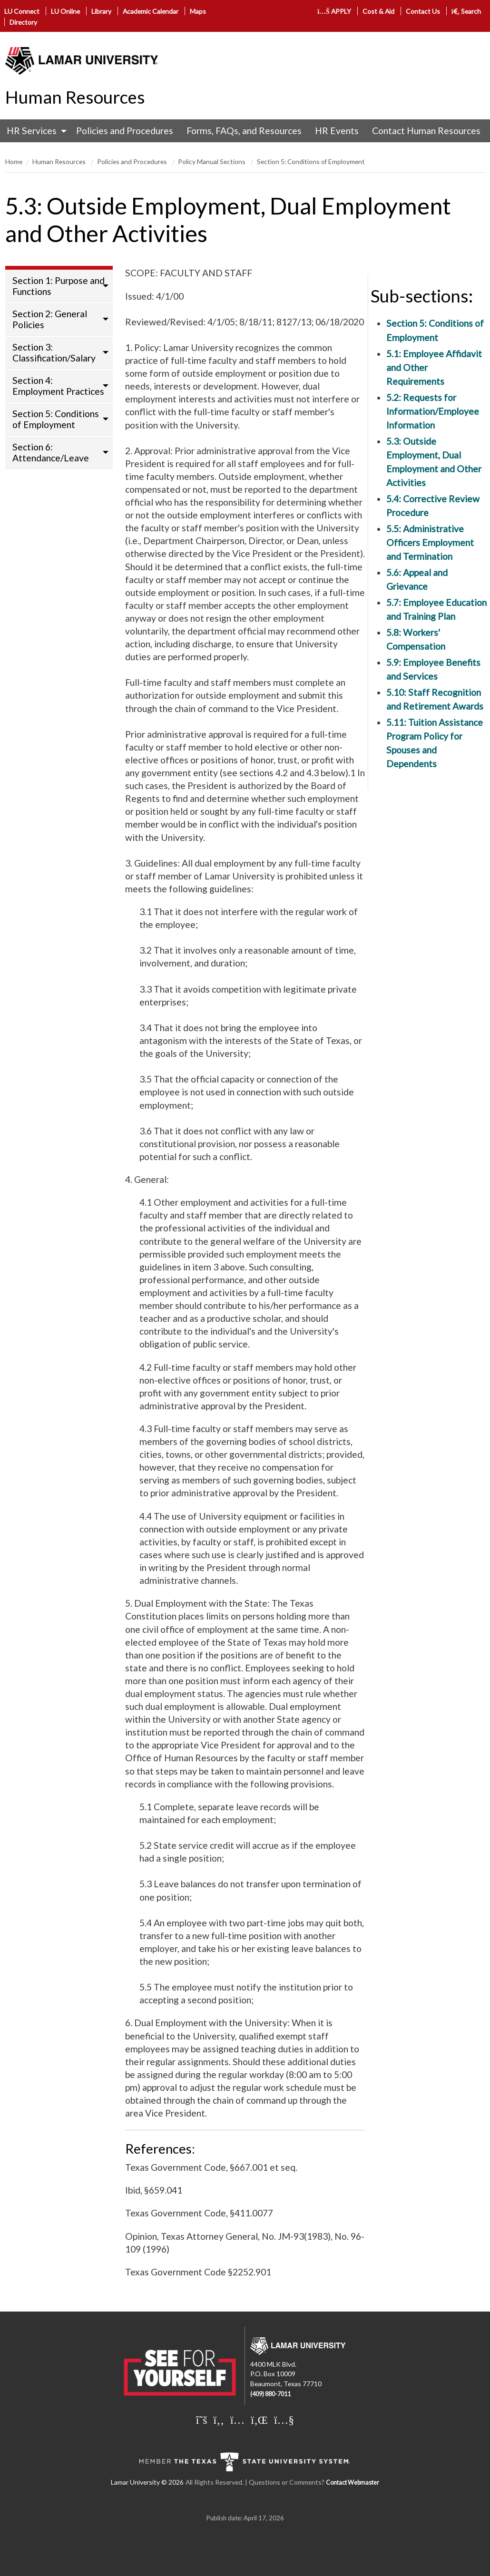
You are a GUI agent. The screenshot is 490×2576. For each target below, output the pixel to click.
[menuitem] (34, 130)
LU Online (65, 11)
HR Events (337, 130)
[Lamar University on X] (201, 2419)
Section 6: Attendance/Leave (50, 452)
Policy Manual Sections (212, 161)
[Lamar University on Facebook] (219, 2419)
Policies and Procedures (124, 130)
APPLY (334, 11)
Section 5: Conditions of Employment (311, 161)
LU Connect (21, 11)
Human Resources (75, 97)
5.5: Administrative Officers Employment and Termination (430, 542)
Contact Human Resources (426, 130)
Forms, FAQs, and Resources (244, 130)
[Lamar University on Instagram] (237, 2419)
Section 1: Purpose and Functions (58, 286)
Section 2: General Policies (49, 319)
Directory (23, 22)
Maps (198, 11)
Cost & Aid (378, 11)
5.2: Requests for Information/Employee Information (432, 411)
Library (101, 11)
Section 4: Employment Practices (58, 386)
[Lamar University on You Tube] (284, 2419)
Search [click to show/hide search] (466, 11)
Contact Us (423, 11)
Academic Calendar (150, 11)
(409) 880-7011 (270, 2394)
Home (13, 161)
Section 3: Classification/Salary (54, 352)
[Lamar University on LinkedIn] (259, 2419)
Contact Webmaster (352, 2482)
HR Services (32, 130)
